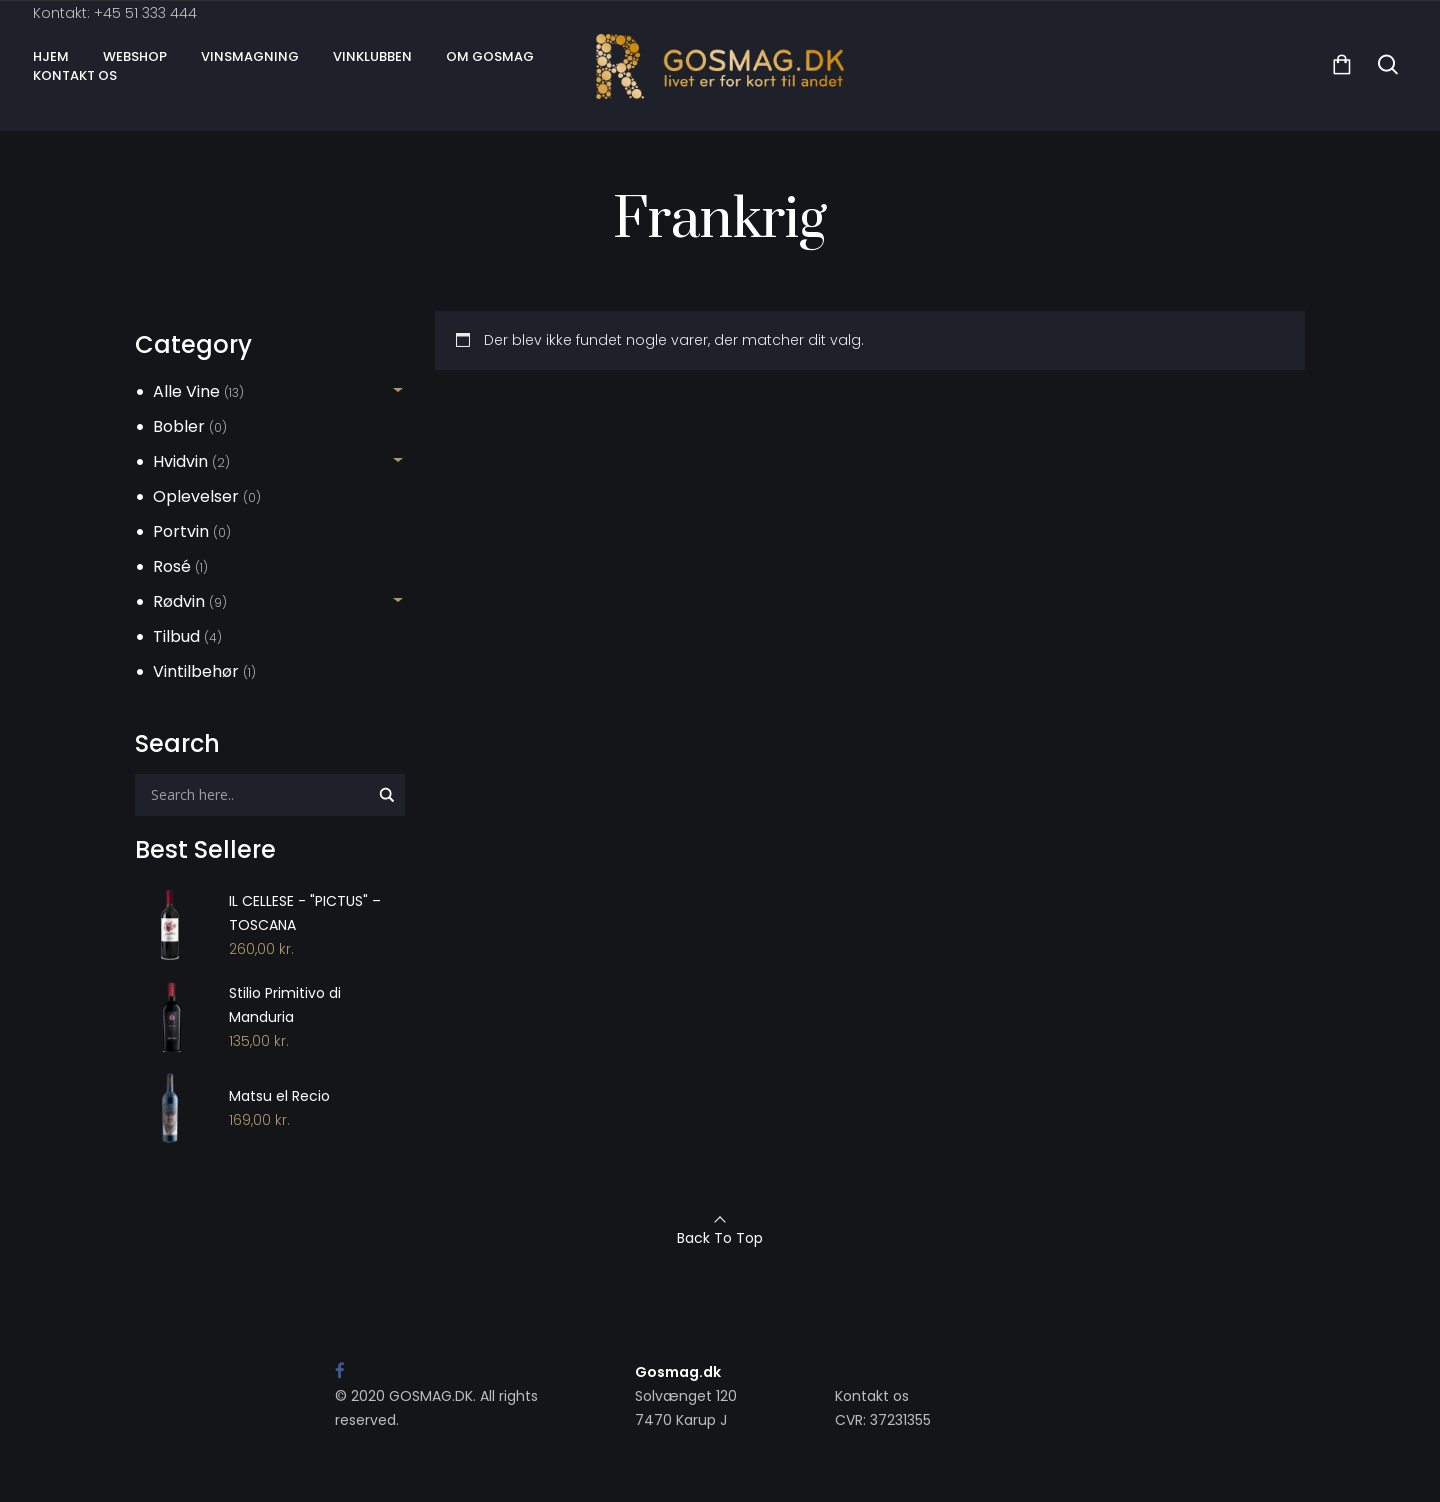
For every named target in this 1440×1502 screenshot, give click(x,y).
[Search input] (258, 795)
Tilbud (176, 636)
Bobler (179, 426)
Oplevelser (196, 496)
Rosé (172, 566)
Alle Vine (186, 391)
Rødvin (179, 601)
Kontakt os (872, 1396)
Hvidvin (180, 461)
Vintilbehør (196, 671)
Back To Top (720, 1238)
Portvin (181, 531)
